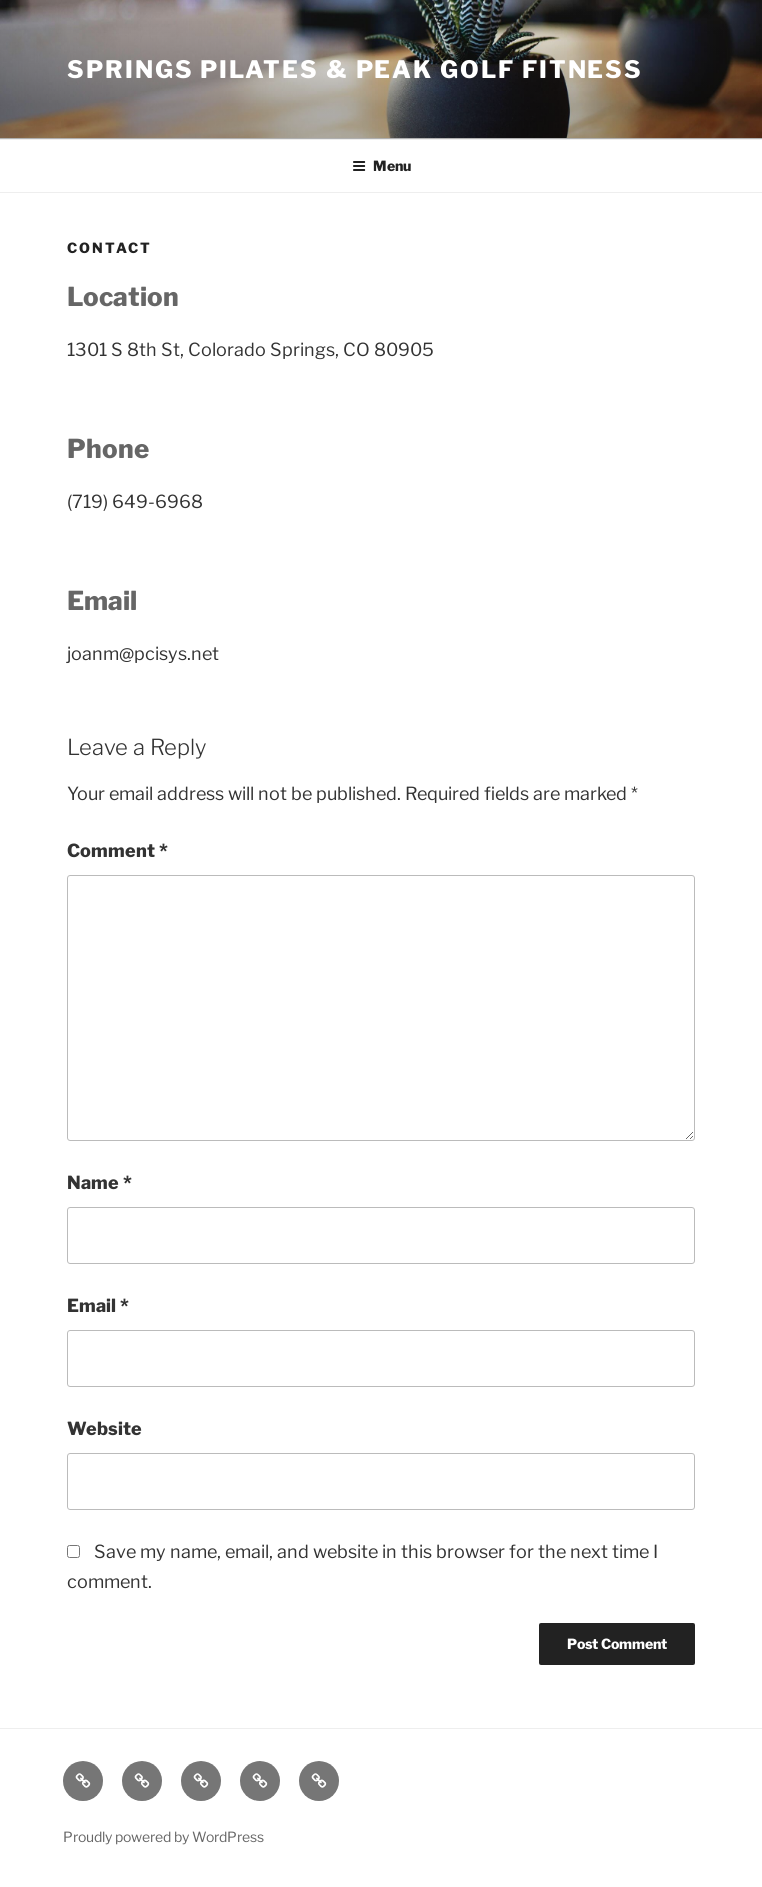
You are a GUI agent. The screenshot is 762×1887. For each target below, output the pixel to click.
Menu (381, 165)
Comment (117, 850)
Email (98, 1305)
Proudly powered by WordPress (163, 1836)
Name (99, 1182)
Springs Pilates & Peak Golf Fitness (355, 69)
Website (104, 1428)
